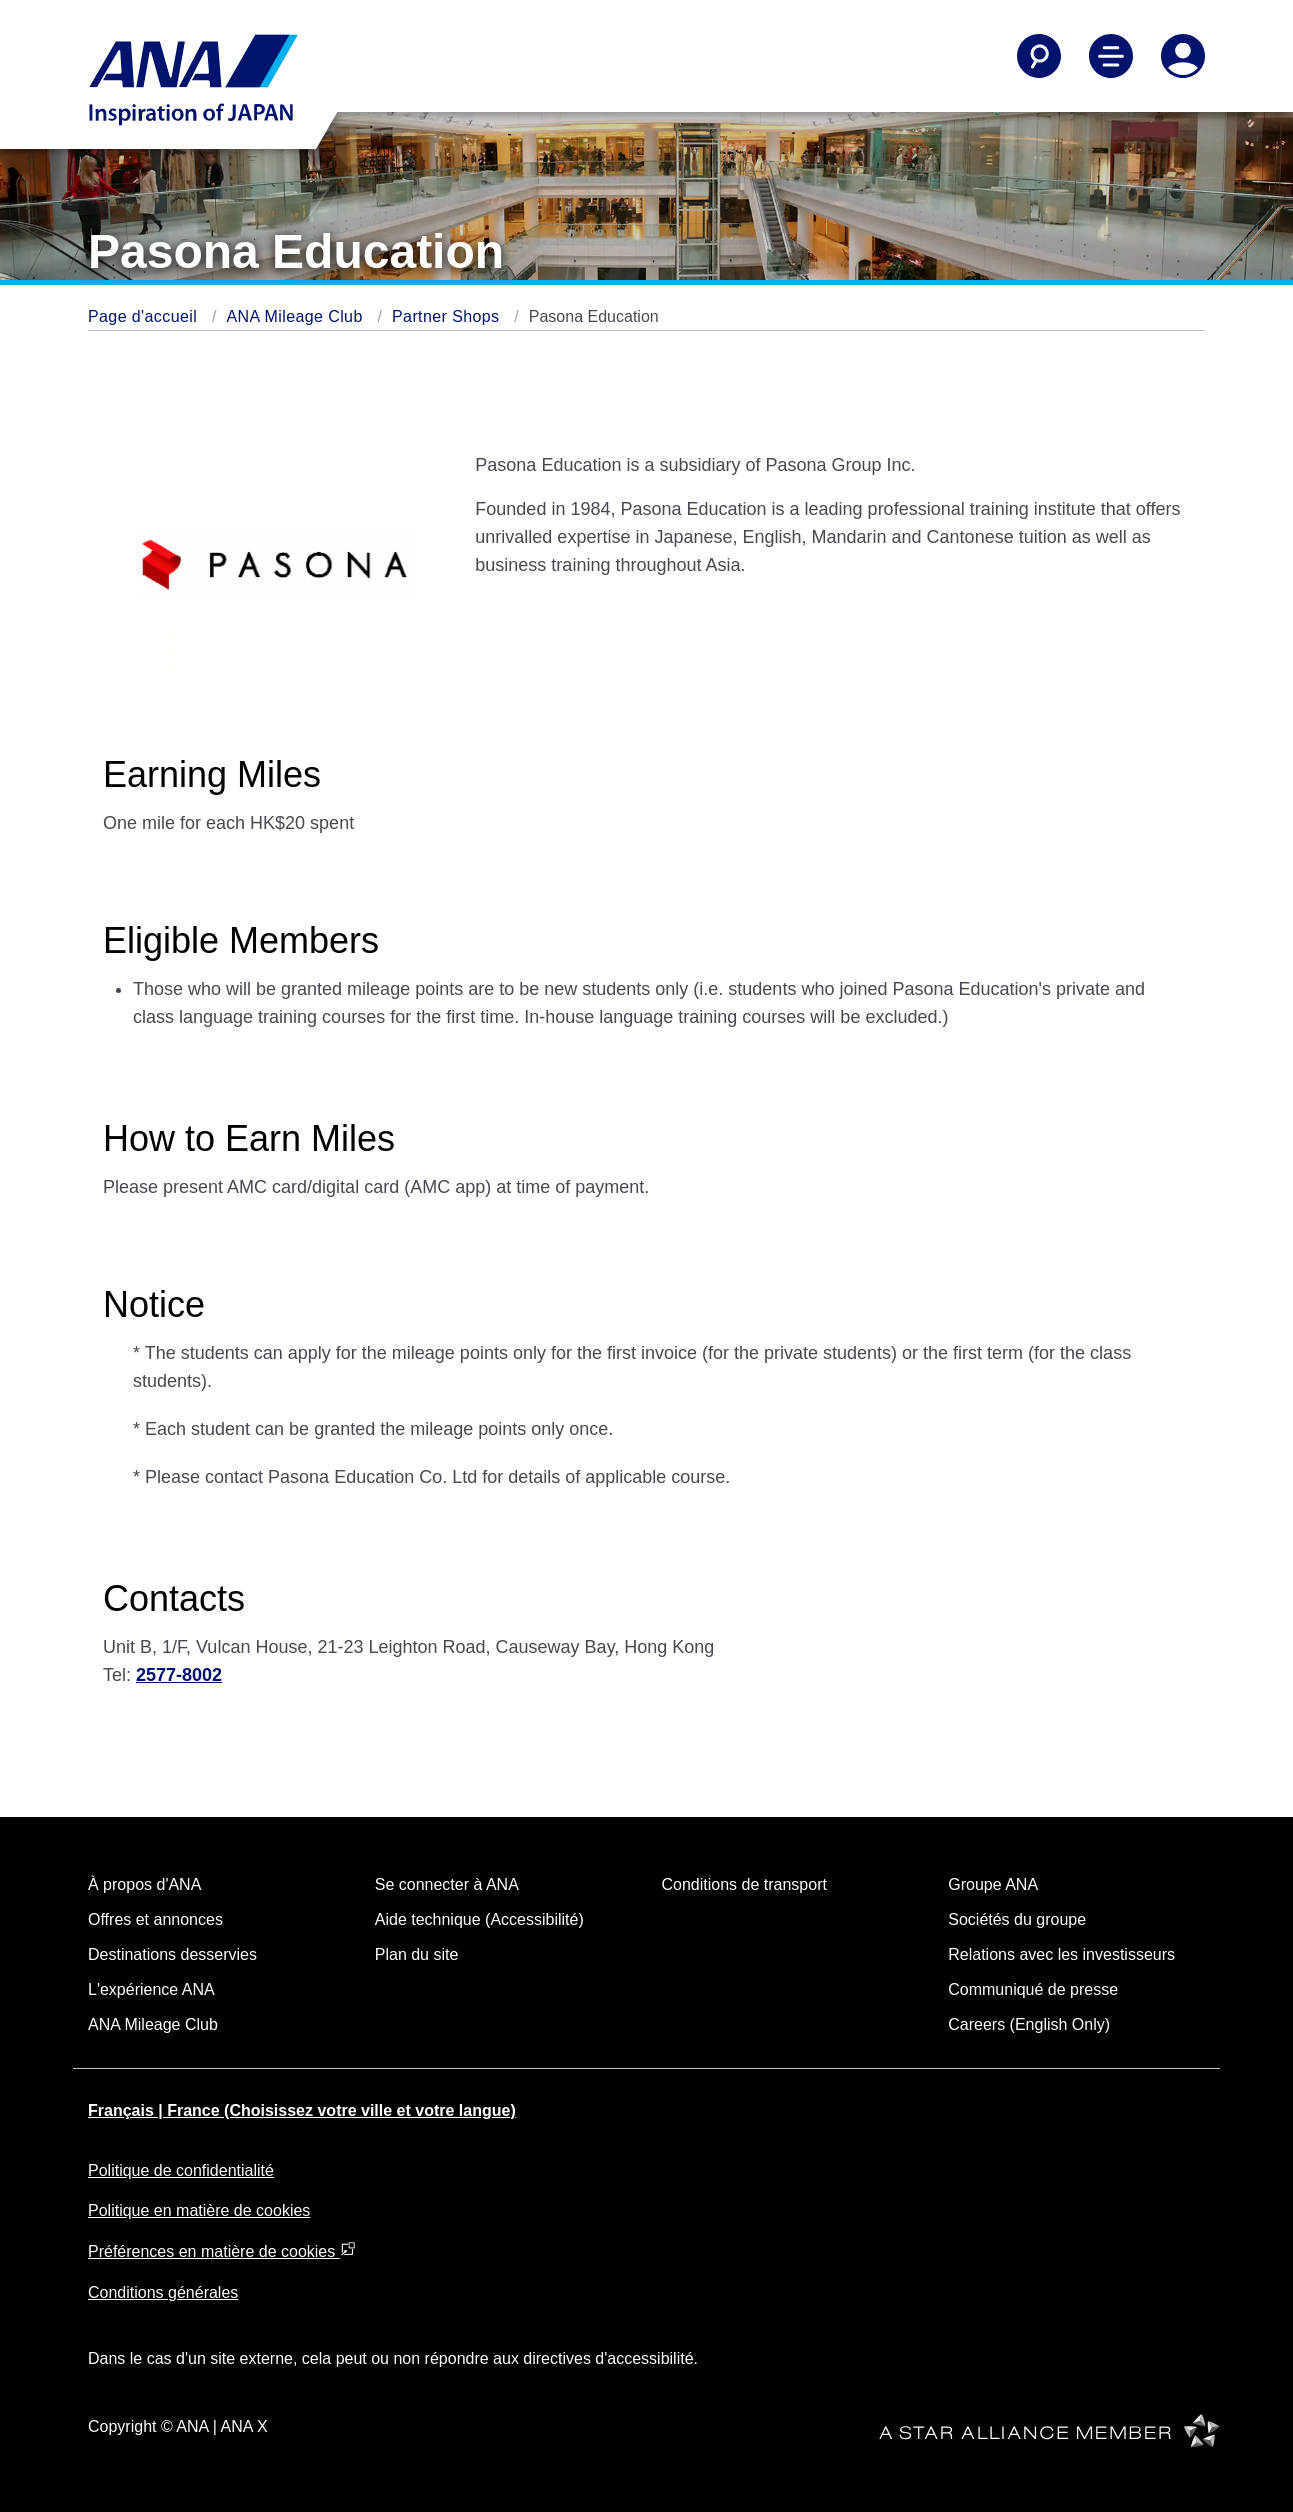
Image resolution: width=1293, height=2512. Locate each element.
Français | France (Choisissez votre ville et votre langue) (302, 2110)
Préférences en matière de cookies (222, 2251)
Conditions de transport (744, 1884)
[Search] (1039, 56)
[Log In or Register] (1183, 56)
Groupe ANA (993, 1884)
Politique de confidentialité (181, 2170)
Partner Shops (448, 316)
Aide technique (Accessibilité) (479, 1919)
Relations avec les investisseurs (1061, 1954)
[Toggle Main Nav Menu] (1111, 56)
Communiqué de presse (1033, 1989)
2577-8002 (179, 1675)
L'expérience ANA (151, 1989)
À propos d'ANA (144, 1884)
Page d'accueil (145, 316)
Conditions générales (163, 2292)
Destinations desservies (172, 1954)
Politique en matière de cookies (199, 2210)
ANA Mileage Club (296, 316)
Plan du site (417, 1954)
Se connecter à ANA (447, 1884)
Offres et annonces (155, 1919)
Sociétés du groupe (1017, 1919)
